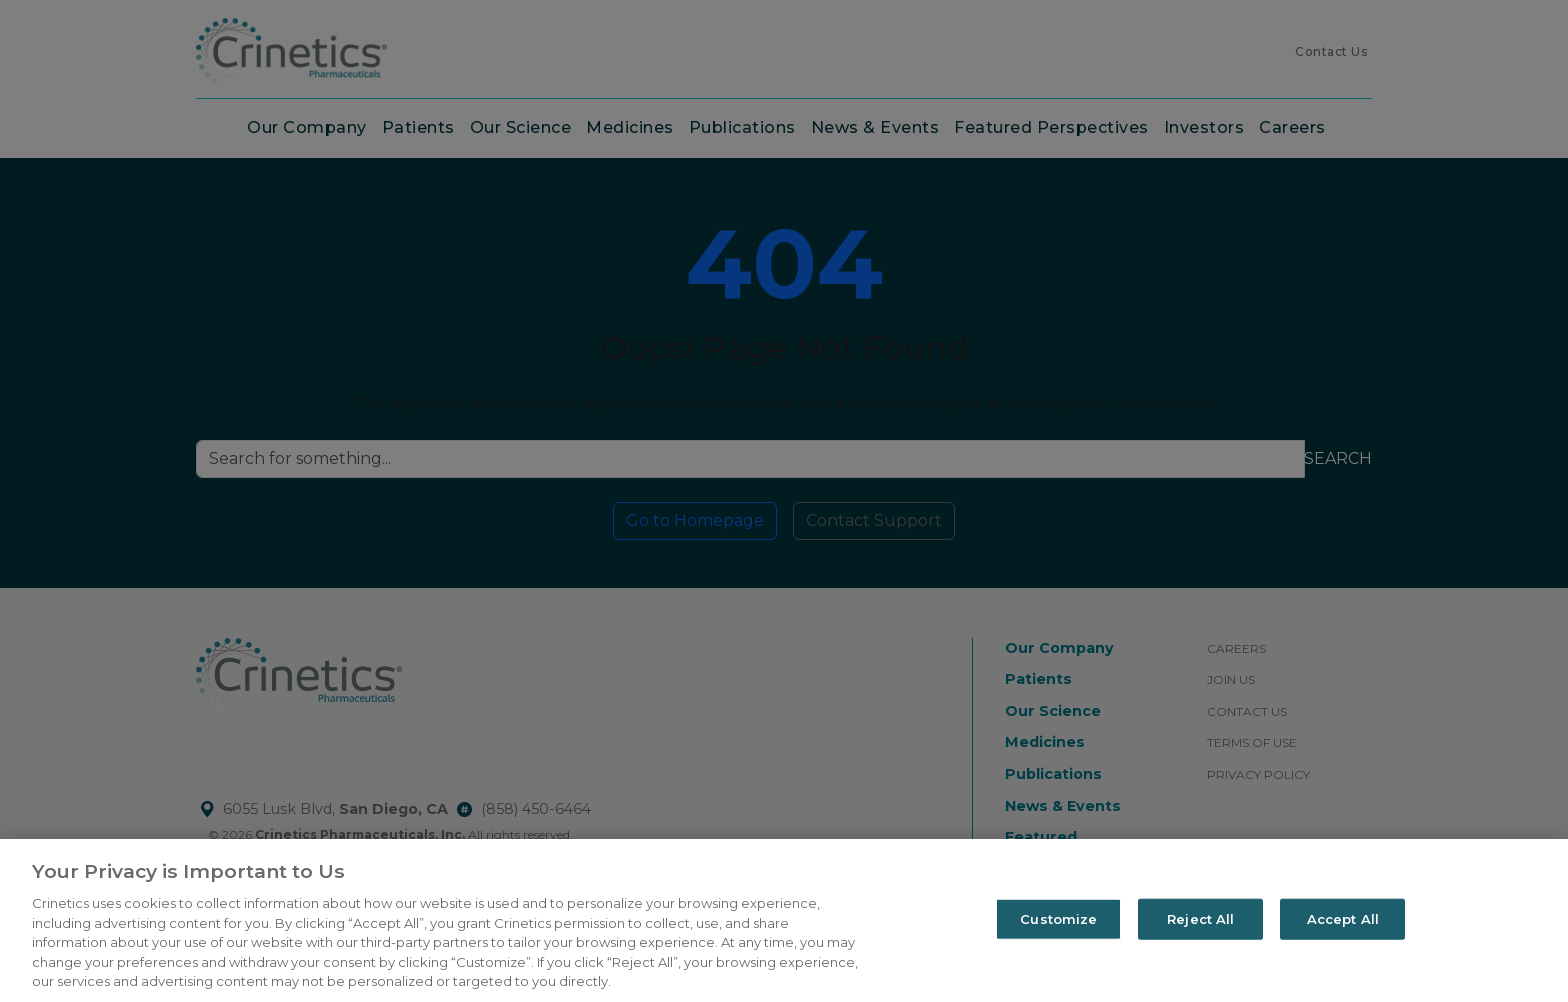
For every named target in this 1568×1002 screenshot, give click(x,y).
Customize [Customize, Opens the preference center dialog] (1058, 918)
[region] (784, 920)
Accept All (1343, 918)
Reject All (1200, 918)
